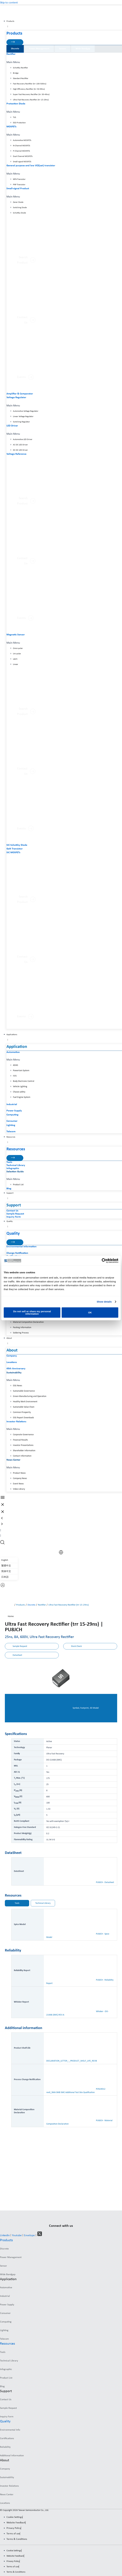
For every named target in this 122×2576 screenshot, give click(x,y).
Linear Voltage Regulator (23, 416)
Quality (13, 1233)
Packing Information (22, 1327)
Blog (8, 1188)
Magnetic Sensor (15, 634)
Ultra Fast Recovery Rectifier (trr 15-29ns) (31, 100)
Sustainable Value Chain (23, 1407)
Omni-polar (18, 648)
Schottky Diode (19, 213)
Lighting (10, 1125)
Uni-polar (17, 654)
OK (90, 1312)
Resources (15, 1149)
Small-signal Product (17, 188)
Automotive (13, 1052)
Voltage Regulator (16, 397)
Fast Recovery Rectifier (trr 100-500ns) (29, 84)
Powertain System (21, 1070)
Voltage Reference (16, 454)
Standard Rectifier (20, 78)
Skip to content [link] (9, 2)
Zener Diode (18, 202)
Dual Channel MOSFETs (23, 156)
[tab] (15, 49)
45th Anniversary (15, 1368)
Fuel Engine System (21, 1097)
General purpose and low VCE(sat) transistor (30, 165)
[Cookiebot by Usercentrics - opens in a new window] (104, 1260)
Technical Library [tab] (42, 1903)
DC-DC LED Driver (20, 450)
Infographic (12, 1168)
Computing (12, 1114)
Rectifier (11, 54)
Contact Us (12, 1210)
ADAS (15, 1065)
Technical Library (15, 1165)
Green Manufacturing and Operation (29, 1396)
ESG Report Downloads (23, 1417)
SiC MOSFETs (13, 852)
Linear (15, 664)
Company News (20, 1478)
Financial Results (20, 1440)
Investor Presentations (23, 1445)
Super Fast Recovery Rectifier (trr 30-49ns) (31, 94)
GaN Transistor (14, 849)
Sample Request (15, 1214)
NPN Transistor (19, 179)
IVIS (15, 1076)
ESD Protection (19, 123)
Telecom (11, 1131)
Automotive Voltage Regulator (25, 411)
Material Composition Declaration (28, 1322)
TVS (14, 117)
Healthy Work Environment (25, 1401)
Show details (104, 1301)
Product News (19, 1473)
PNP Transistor (19, 185)
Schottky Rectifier (20, 68)
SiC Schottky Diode (16, 845)
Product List (18, 1184)
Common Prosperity (22, 1412)
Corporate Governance (23, 1434)
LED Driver (12, 425)
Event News (18, 1484)
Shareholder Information (24, 1450)
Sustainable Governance (24, 1391)
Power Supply (14, 1110)
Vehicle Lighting (20, 1086)
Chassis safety (19, 1092)
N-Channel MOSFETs (21, 146)
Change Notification (17, 1253)
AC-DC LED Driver (20, 445)
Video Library (19, 1489)
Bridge (15, 73)
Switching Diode (20, 208)
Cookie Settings (14, 2517)
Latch (15, 659)
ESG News (17, 1385)
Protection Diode (15, 103)
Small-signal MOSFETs (22, 162)
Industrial (11, 1104)
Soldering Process (21, 1333)
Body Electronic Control (23, 1081)
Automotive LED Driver (22, 439)
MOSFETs (11, 126)
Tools (9, 1162)
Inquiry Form (13, 1217)
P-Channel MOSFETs (21, 151)
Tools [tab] (17, 1903)
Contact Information (22, 1456)
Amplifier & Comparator (19, 393)
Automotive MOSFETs (22, 140)
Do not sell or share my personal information (32, 1312)
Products (14, 33)
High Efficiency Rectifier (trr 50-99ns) (29, 89)
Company (11, 1356)
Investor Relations (16, 1421)
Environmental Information (21, 1246)
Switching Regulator (21, 422)
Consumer (11, 1121)
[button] (64, 62)
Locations (11, 1362)
